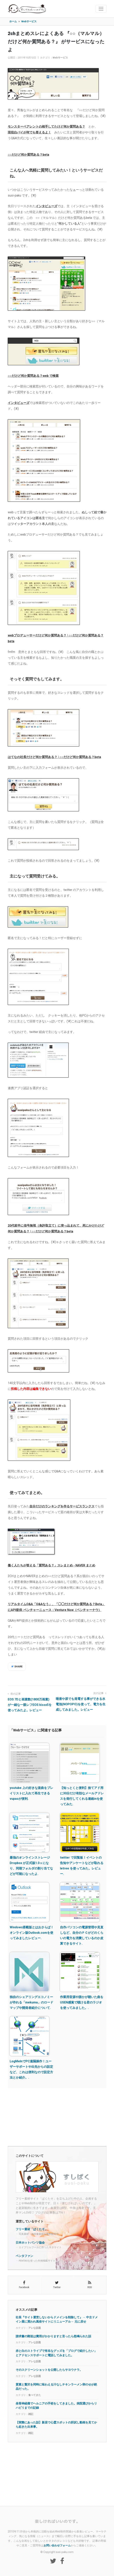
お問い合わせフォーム (57, 2545)
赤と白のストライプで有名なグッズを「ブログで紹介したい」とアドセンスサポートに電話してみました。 (56, 2353)
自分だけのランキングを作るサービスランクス (61, 1506)
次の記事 (99, 1693)
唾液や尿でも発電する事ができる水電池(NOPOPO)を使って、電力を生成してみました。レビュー (80, 1704)
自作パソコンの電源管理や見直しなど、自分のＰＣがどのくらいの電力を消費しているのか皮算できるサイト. (81, 1935)
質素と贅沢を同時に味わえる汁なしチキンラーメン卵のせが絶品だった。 (56, 2387)
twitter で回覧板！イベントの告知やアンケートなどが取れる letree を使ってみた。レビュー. (81, 1866)
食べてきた (34, 2395)
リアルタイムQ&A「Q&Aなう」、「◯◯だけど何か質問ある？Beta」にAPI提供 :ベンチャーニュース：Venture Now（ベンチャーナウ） (56, 1607)
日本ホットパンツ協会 (30, 2242)
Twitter (56, 2285)
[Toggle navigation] (101, 9)
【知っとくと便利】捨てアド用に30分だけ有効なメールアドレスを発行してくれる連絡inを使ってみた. (82, 1796)
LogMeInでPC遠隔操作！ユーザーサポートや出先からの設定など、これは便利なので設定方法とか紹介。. (31, 2069)
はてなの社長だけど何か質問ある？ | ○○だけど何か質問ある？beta (54, 757)
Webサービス (60, 57)
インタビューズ (46, 206)
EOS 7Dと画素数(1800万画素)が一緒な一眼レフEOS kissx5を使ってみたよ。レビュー (30, 1705)
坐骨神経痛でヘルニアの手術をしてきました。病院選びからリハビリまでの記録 (56, 2406)
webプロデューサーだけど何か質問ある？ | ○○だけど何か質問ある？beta (56, 638)
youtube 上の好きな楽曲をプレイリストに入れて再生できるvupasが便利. (31, 1793)
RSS (89, 2285)
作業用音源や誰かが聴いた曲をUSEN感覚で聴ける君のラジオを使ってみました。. (81, 2002)
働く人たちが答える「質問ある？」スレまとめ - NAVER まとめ (51, 1565)
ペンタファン (24, 2256)
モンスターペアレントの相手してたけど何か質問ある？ (46, 126)
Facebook (24, 2285)
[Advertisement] (57, 2115)
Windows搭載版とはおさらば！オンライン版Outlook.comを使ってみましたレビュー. (32, 1932)
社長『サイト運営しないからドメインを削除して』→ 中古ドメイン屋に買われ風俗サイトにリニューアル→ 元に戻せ (57, 2320)
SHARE (16, 1666)
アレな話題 (34, 2327)
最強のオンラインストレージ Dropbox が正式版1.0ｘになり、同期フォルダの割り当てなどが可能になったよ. (31, 1866)
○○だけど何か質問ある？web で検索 (33, 376)
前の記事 (14, 1693)
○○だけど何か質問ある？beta (28, 154)
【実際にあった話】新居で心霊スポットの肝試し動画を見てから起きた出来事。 (56, 2425)
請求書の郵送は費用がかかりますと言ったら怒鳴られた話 (53, 2336)
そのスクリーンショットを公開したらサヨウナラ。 (49, 2370)
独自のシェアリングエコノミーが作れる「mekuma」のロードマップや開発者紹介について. (31, 2002)
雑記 (30, 2414)
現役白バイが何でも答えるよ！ (29, 132)
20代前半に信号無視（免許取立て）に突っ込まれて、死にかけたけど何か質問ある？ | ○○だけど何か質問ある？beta (56, 1228)
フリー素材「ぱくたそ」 (32, 2229)
